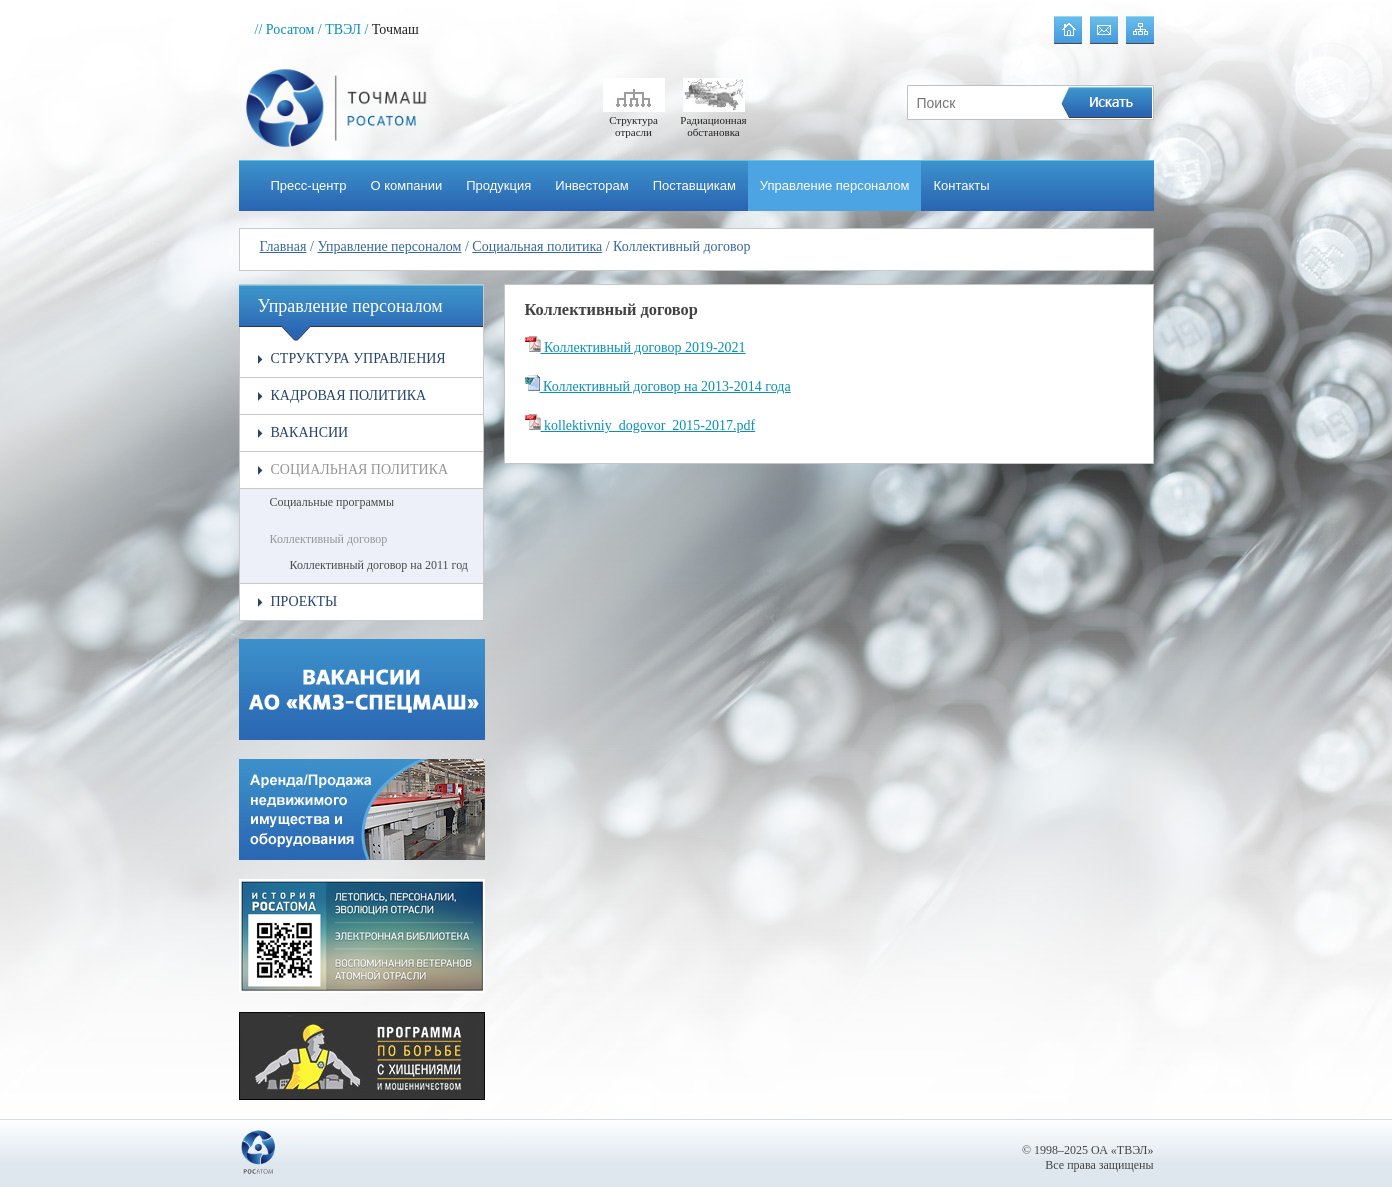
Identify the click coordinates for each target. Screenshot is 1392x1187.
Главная (283, 246)
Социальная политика (537, 246)
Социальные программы (332, 502)
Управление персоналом (835, 185)
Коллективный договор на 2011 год (379, 565)
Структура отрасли (634, 120)
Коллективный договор (329, 539)
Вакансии (310, 432)
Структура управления (358, 358)
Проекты (304, 601)
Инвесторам (591, 185)
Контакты (961, 185)
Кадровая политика (349, 395)
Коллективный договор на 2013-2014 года (658, 386)
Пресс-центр (309, 185)
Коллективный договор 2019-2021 (635, 347)
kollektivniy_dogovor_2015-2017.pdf (640, 425)
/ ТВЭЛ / (343, 29)
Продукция (498, 185)
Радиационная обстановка (713, 120)
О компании (407, 185)
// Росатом (285, 29)
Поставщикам (694, 185)
